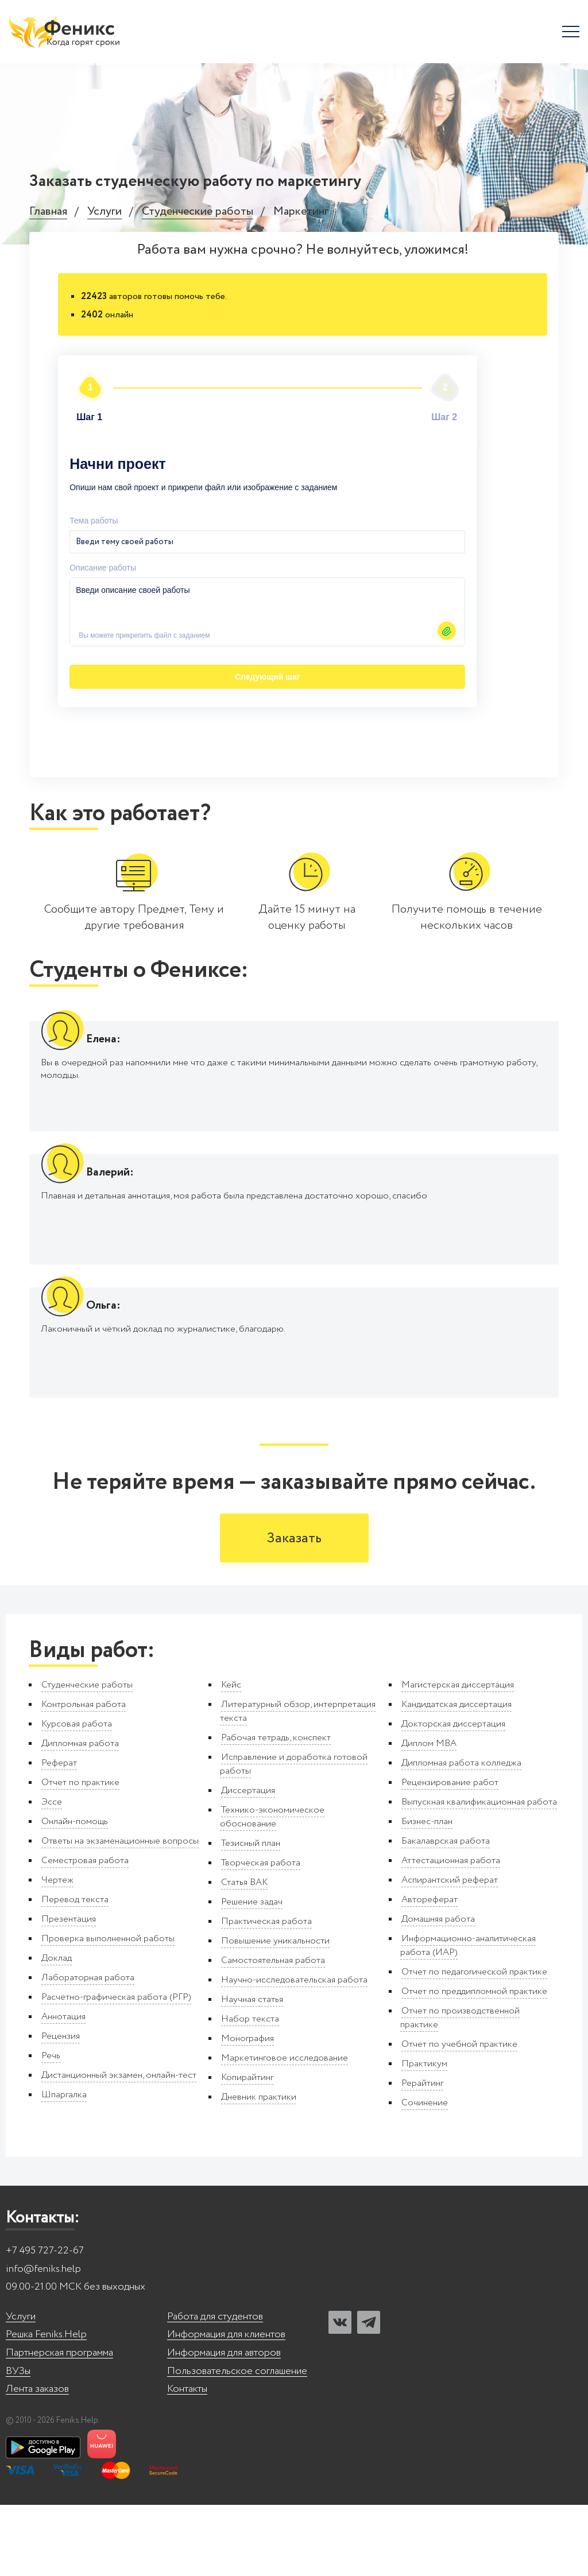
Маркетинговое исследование (284, 2129)
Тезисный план (250, 1914)
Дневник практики (258, 2168)
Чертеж (57, 1951)
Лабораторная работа (87, 2048)
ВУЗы (18, 2442)
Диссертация (248, 1861)
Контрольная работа (83, 1775)
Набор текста (250, 2090)
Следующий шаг (135, 641)
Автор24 (459, 677)
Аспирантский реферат (449, 1951)
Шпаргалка (64, 2165)
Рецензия (60, 2107)
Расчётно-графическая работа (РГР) (116, 2068)
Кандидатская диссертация (456, 1775)
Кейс (231, 1756)
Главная (48, 212)
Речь (50, 2126)
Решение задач (252, 1973)
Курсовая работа (76, 1795)
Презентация (68, 1990)
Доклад (56, 2029)
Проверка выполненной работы (108, 2009)
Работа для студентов (215, 2388)
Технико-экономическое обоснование (272, 1888)
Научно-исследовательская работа (294, 2051)
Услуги (104, 212)
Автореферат (429, 1970)
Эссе (51, 1873)
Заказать (294, 1610)
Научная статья (252, 2070)
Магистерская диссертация (457, 1756)
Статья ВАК (244, 1953)
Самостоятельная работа (273, 2031)
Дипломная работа (80, 1814)
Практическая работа (266, 1992)
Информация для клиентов (226, 2405)
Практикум (424, 2135)
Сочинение (424, 2174)
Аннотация (63, 2087)
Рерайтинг (422, 2154)
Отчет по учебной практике (459, 2115)
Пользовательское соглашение (237, 2442)
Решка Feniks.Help (46, 2405)
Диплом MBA (429, 1814)
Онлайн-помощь (74, 1892)
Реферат (59, 1834)
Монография (247, 2109)
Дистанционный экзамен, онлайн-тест (118, 2146)
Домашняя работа (438, 1990)
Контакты (187, 2460)
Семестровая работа (85, 1931)
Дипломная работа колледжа (461, 1834)
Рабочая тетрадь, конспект (276, 1808)
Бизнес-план (426, 1892)
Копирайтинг (247, 2148)
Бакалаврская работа (445, 1912)
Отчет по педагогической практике (474, 2043)
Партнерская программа (59, 2424)
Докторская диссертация (453, 1795)
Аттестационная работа (450, 1931)
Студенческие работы (197, 212)
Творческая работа (260, 1934)
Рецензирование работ (449, 1853)
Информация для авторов (224, 2424)
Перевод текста (75, 1970)
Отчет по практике (80, 1853)
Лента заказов (37, 2460)
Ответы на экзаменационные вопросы (120, 1912)
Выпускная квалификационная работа (479, 1873)
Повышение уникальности (275, 2012)
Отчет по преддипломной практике (474, 2062)
